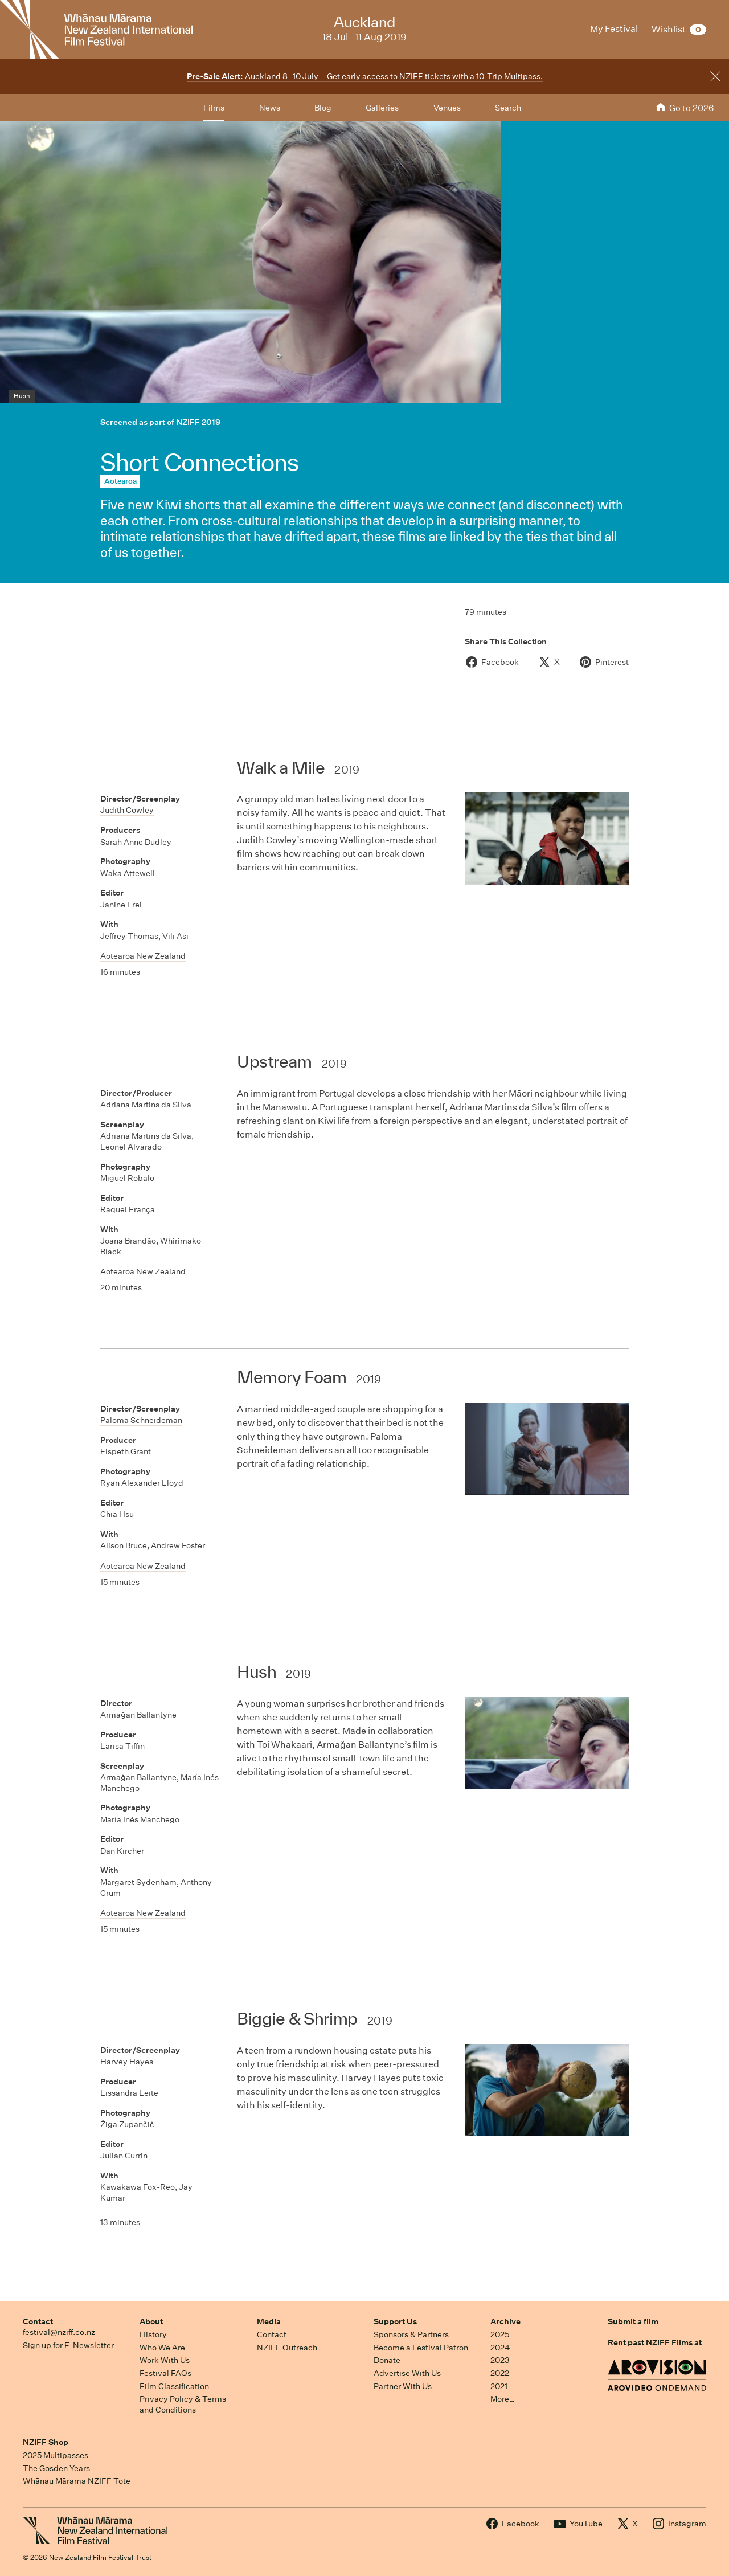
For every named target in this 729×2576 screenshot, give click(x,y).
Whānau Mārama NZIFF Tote (76, 2481)
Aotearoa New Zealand (143, 956)
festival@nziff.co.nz (59, 2332)
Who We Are (162, 2347)
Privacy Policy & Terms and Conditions (183, 2404)
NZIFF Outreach (287, 2347)
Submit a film (633, 2321)
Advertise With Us (407, 2373)
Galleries (382, 108)
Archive (505, 2321)
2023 (500, 2360)
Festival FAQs (165, 2373)
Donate (387, 2360)
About (151, 2321)
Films (213, 108)
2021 (498, 2386)
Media (269, 2321)
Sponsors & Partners (411, 2334)
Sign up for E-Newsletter (68, 2345)
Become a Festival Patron (421, 2347)
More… (502, 2399)
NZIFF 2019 (198, 422)
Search (508, 108)
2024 (500, 2347)
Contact (38, 2321)
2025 (499, 2334)
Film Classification (174, 2386)
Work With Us (165, 2360)
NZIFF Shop (45, 2442)
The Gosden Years (56, 2468)
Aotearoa (120, 481)
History (153, 2334)
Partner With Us (403, 2386)
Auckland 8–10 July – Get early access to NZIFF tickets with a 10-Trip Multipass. (365, 76)
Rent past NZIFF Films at (655, 2342)
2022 (499, 2373)
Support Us (395, 2321)
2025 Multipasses (55, 2455)
